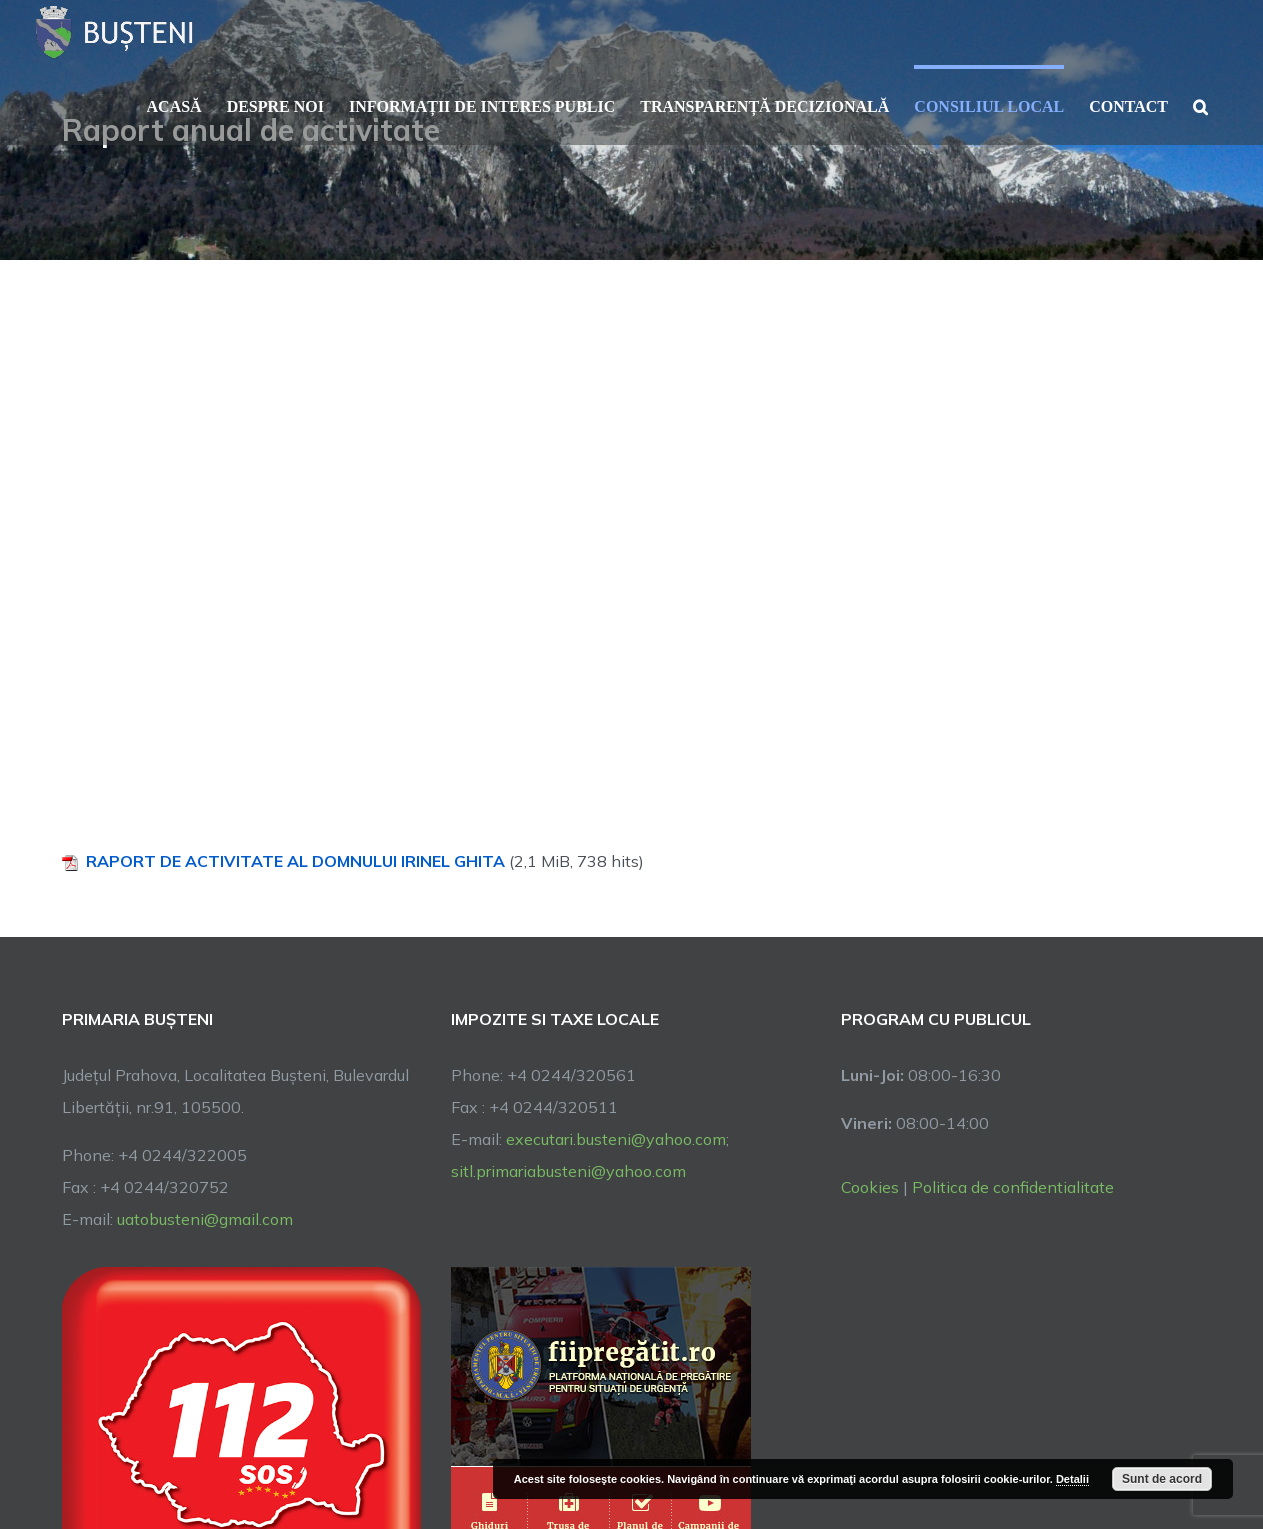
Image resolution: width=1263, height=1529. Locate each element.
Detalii (1072, 1479)
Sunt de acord (1162, 1479)
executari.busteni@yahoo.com (616, 1139)
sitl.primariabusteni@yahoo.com (568, 1171)
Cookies (870, 1187)
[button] (1200, 105)
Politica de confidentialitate (1013, 1187)
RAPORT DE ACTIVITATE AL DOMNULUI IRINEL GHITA (295, 861)
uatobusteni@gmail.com (205, 1219)
